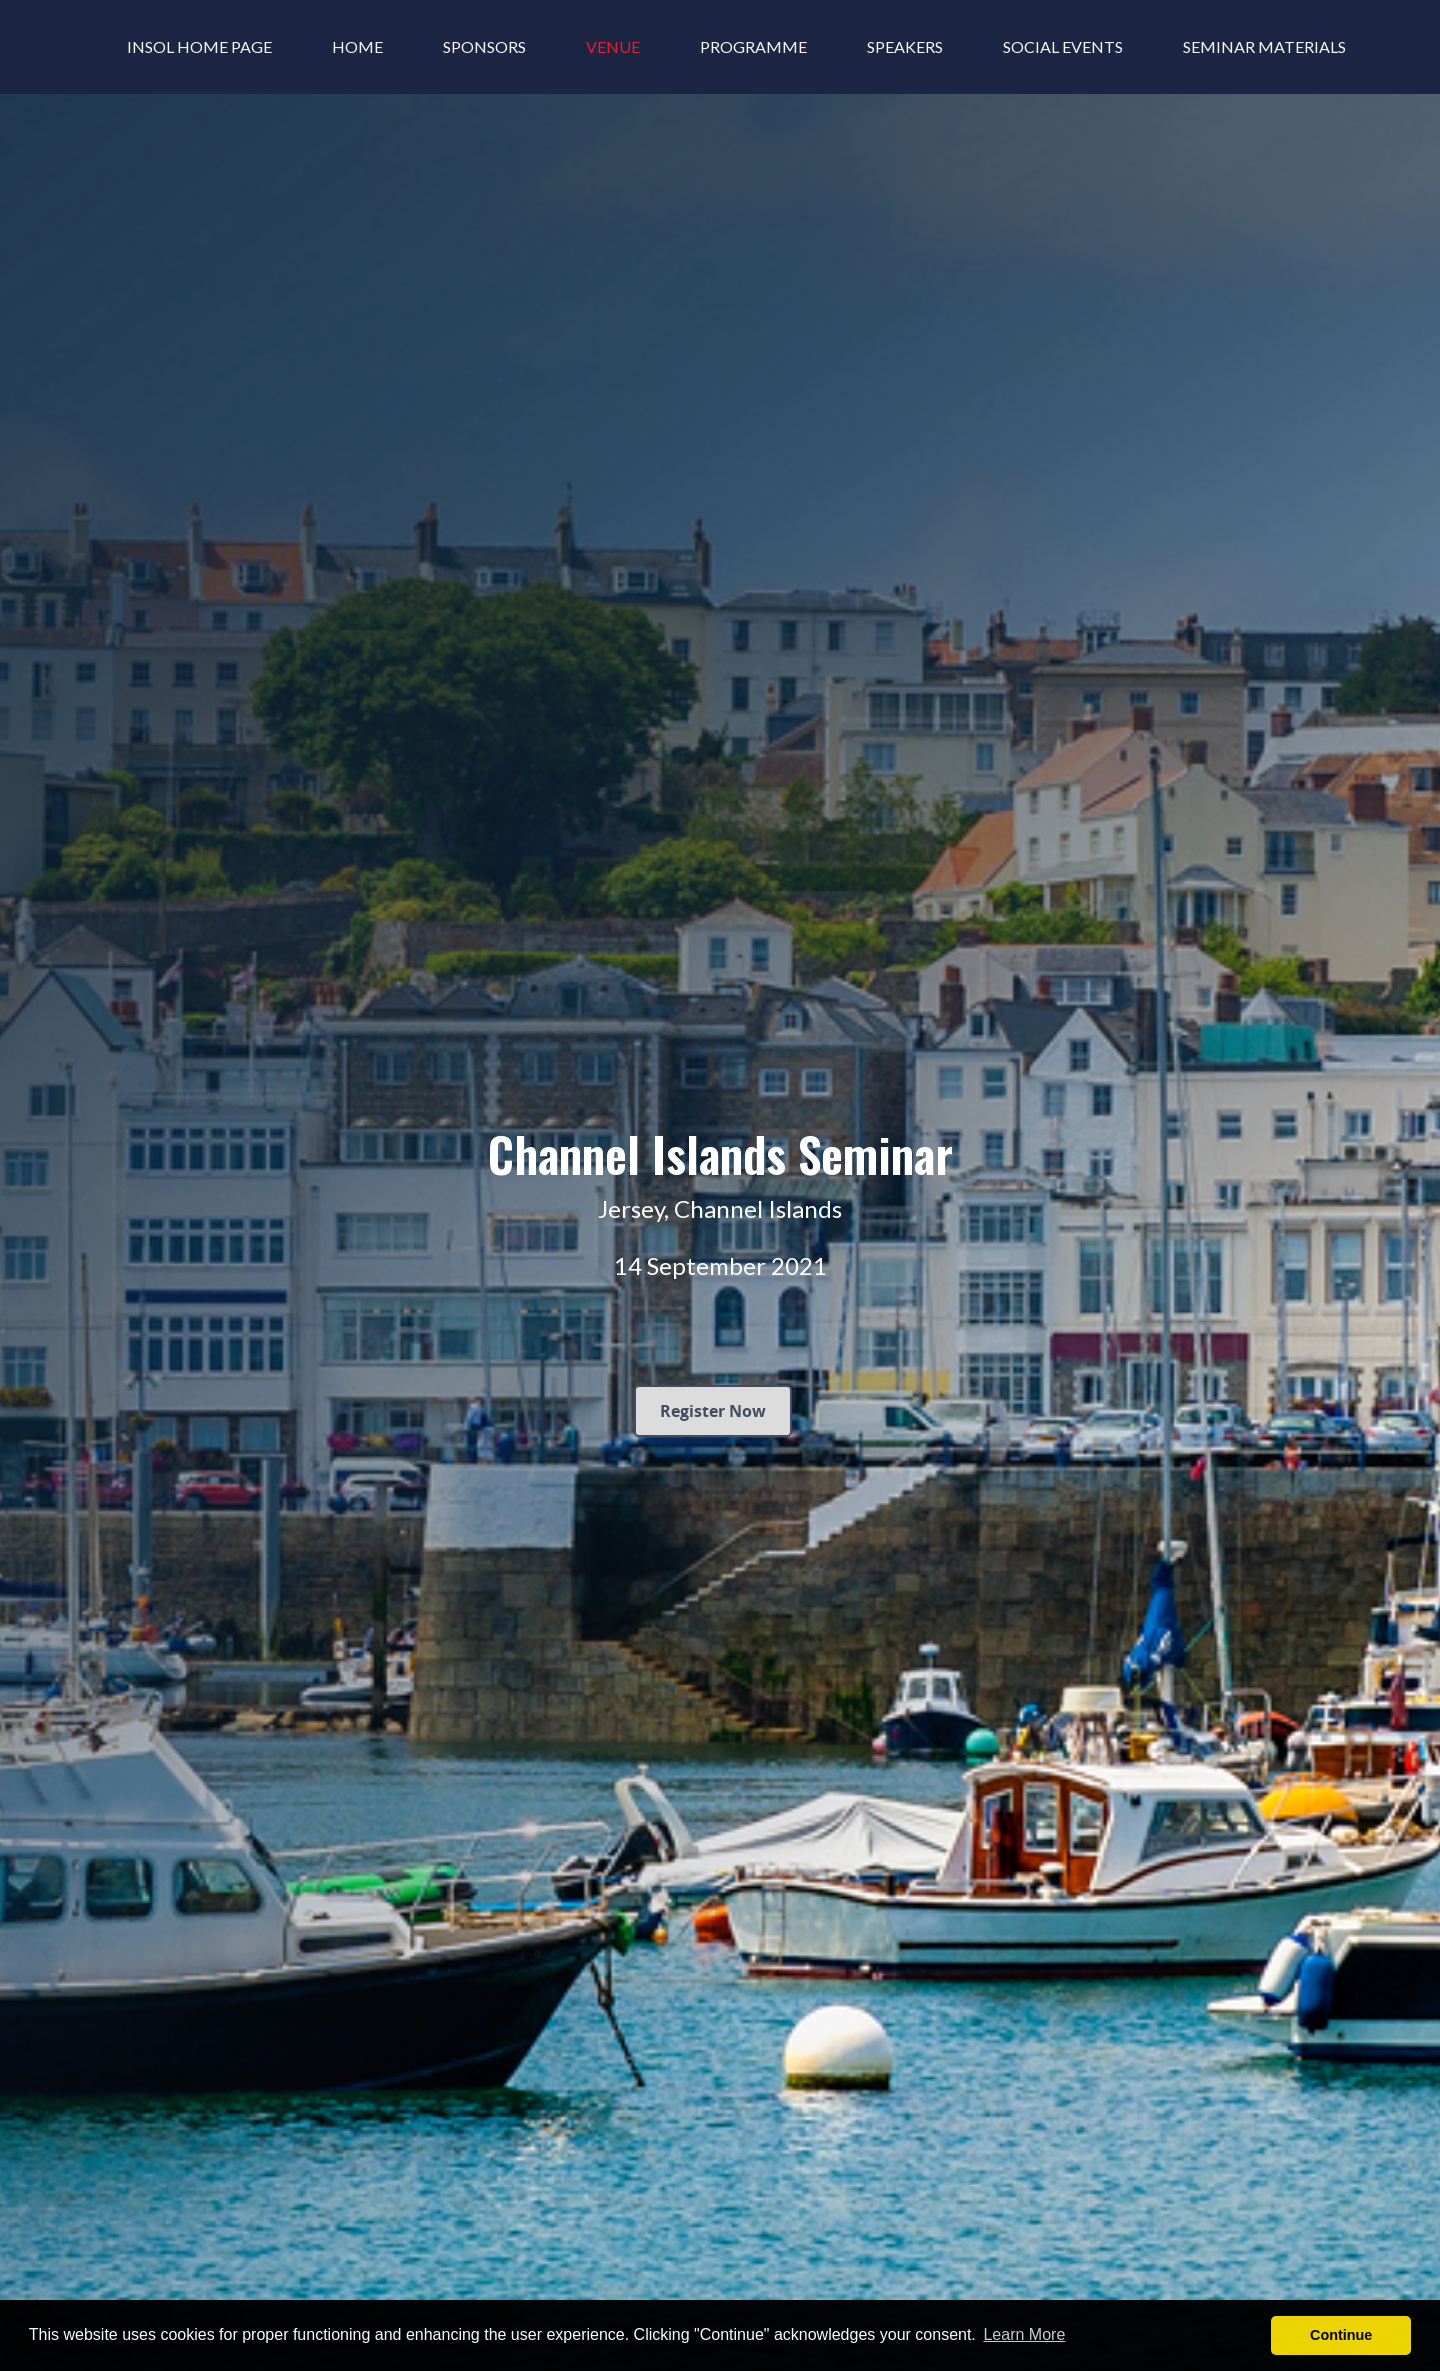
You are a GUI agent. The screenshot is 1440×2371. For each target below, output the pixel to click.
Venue (613, 46)
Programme (753, 46)
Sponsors (484, 46)
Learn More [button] (1024, 2334)
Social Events (1063, 46)
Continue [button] (1341, 2335)
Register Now (713, 1411)
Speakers (905, 46)
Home (357, 46)
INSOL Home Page (199, 46)
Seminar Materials (1264, 46)
